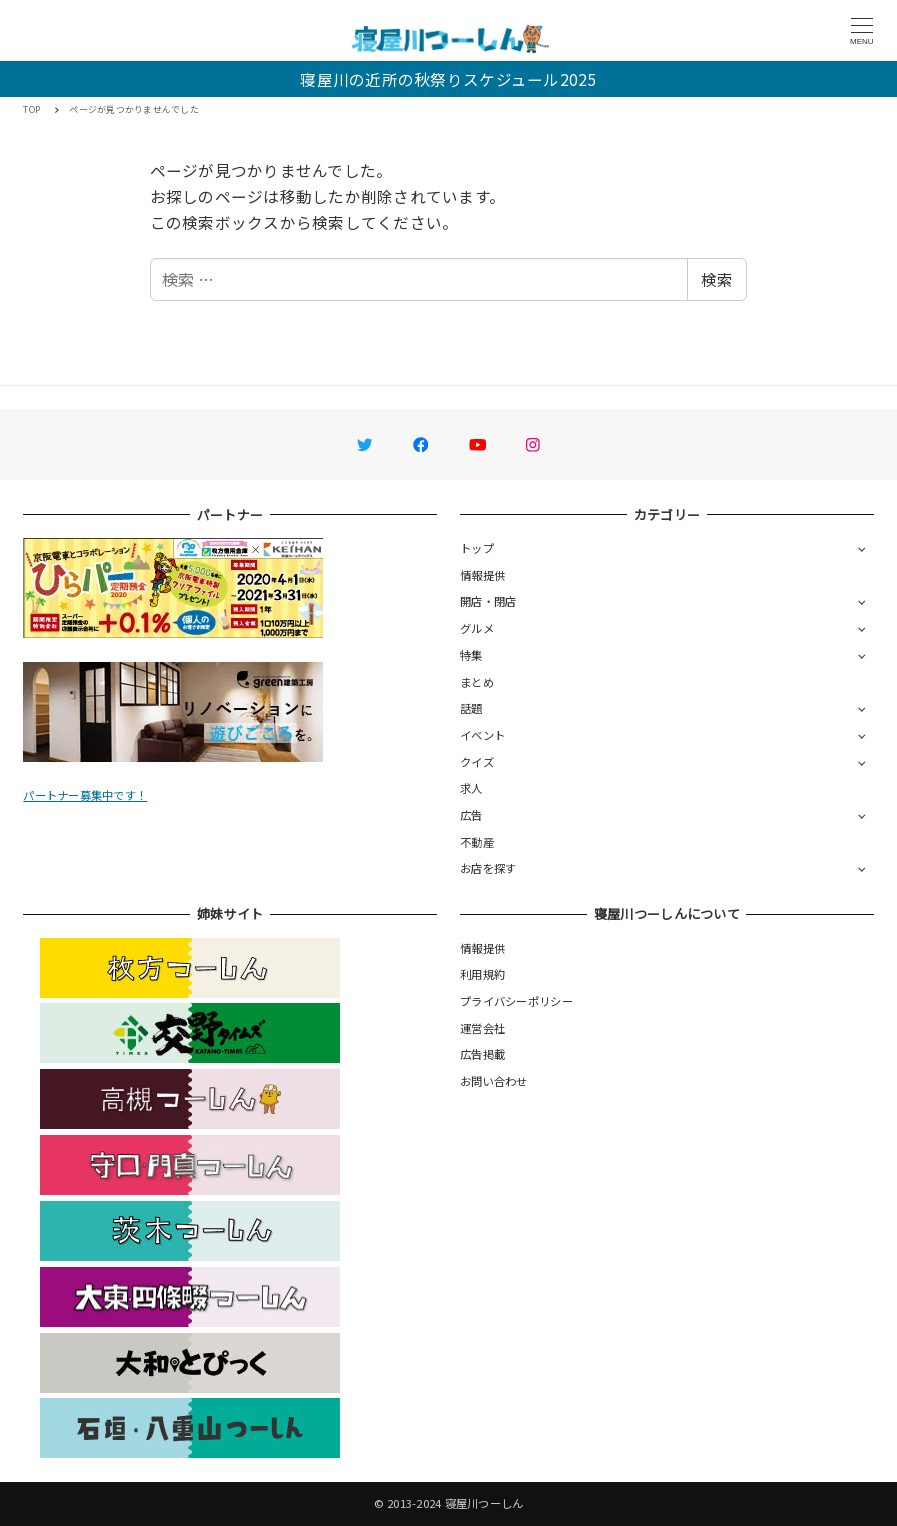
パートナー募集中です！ (85, 795)
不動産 (477, 842)
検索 (717, 279)
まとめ (477, 682)
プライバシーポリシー (516, 1001)
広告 (471, 815)
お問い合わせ (494, 1081)
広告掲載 (482, 1054)
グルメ (477, 628)
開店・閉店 (488, 601)
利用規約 (482, 974)
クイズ (477, 762)
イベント (482, 735)
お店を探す (488, 868)
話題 (471, 708)
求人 (471, 788)
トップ (477, 548)
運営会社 (482, 1028)
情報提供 (482, 575)
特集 (471, 655)
